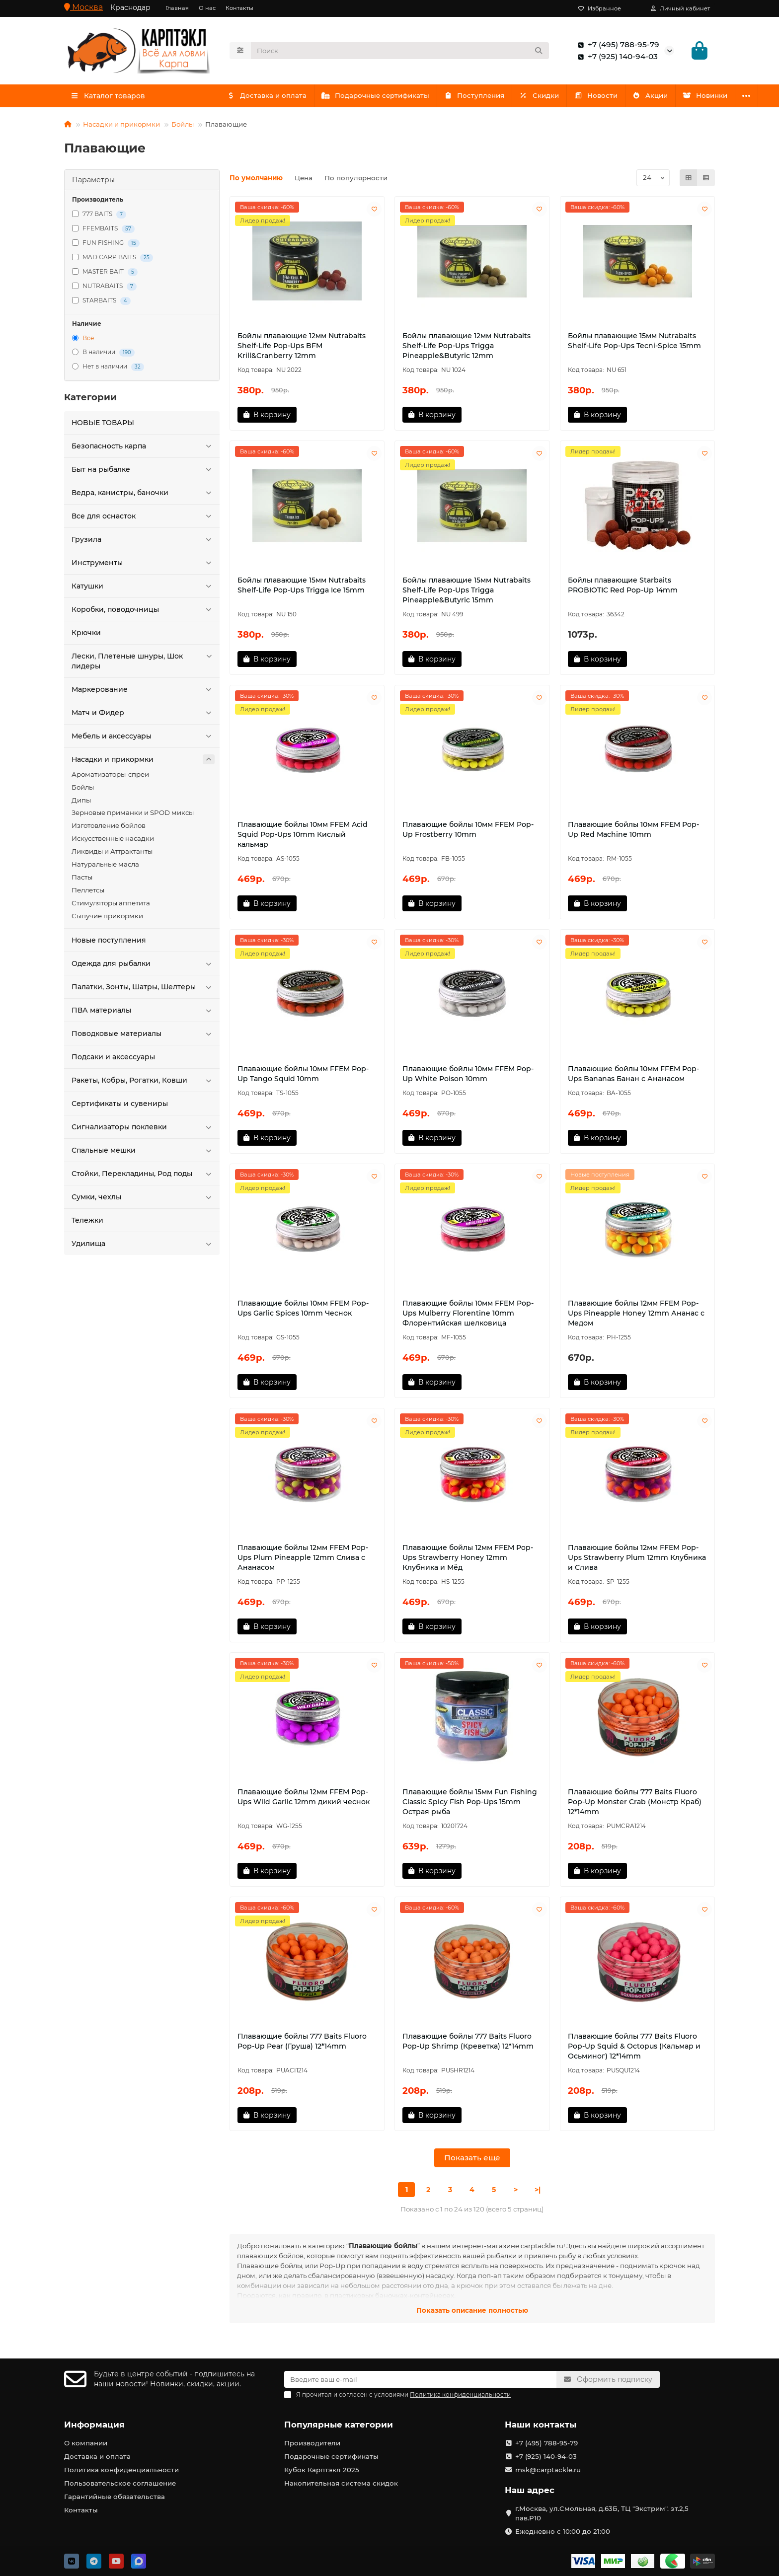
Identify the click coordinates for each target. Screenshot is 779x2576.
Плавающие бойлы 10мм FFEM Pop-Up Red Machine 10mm (633, 832)
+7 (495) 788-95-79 (616, 46)
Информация (94, 2424)
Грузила (143, 542)
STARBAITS (101, 303)
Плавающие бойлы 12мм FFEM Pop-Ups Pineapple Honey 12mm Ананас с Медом (636, 1316)
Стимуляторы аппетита (111, 906)
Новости (606, 98)
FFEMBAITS (103, 231)
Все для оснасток (143, 519)
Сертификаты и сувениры (120, 1106)
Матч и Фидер (143, 716)
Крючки (86, 635)
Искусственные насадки (113, 841)
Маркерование (143, 692)
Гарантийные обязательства (114, 2497)
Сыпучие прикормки (107, 919)
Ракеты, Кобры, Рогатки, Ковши (143, 1083)
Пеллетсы (88, 893)
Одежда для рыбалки (143, 966)
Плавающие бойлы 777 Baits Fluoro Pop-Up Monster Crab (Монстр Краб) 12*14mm (634, 1804)
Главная (177, 7)
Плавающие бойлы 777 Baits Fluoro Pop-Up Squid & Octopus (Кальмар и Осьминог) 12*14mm (634, 2049)
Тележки (87, 1223)
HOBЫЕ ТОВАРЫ (103, 425)
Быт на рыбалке (143, 472)
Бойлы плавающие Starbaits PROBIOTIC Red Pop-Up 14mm (623, 588)
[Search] (400, 52)
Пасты (82, 880)
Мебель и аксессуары (143, 739)
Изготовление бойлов (109, 828)
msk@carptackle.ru (548, 2470)
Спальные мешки (143, 1153)
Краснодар (130, 7)
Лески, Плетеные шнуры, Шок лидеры (143, 663)
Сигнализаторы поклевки (143, 1130)
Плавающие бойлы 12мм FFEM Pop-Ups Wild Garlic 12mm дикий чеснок (303, 1799)
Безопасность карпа (143, 449)
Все (83, 341)
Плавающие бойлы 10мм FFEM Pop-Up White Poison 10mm (468, 1076)
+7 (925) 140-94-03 (616, 58)
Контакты (239, 7)
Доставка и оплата (268, 98)
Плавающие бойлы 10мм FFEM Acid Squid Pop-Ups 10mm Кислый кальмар (302, 837)
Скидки (548, 98)
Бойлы (182, 127)
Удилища (143, 1246)
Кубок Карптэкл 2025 (321, 2470)
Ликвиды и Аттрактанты (112, 854)
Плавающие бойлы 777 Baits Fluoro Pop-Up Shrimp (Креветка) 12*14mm (468, 2044)
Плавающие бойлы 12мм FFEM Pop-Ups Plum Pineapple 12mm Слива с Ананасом (302, 1560)
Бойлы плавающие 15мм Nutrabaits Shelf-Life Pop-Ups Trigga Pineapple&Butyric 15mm (466, 593)
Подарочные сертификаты (379, 98)
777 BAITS (99, 217)
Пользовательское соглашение (120, 2483)
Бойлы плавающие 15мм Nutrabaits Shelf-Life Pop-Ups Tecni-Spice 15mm (634, 343)
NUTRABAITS (104, 289)
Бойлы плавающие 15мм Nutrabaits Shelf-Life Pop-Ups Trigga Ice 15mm (301, 588)
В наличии (103, 355)
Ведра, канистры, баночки (143, 496)
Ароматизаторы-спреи (110, 777)
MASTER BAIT (105, 275)
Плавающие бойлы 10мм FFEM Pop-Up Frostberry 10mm (468, 832)
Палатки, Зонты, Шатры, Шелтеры (143, 990)
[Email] (420, 2379)
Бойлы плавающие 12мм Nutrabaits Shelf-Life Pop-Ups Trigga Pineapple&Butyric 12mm (466, 348)
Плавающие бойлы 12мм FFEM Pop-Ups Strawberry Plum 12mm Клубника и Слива (637, 1560)
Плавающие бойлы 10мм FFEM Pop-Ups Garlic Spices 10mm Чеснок (303, 1311)
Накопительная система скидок (341, 2483)
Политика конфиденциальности (121, 2470)
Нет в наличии (108, 370)
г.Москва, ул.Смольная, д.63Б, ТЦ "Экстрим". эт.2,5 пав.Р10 (602, 2513)
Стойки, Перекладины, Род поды (143, 1176)
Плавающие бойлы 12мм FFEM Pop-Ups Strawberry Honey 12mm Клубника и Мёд (467, 1560)
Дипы (81, 803)
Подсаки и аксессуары (113, 1059)
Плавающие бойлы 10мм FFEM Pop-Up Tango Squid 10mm (303, 1076)
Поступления (480, 98)
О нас (207, 7)
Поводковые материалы (143, 1036)
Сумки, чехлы (143, 1200)
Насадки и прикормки (121, 127)
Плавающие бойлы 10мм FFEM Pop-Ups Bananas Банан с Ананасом (633, 1076)
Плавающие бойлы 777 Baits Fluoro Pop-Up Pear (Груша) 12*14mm (302, 2044)
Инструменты (143, 566)
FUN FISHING (106, 246)
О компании (85, 2443)
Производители (312, 2443)
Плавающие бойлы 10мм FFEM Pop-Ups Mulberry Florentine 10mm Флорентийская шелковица (468, 1316)
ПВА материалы (143, 1013)
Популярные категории (338, 2424)
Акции (664, 98)
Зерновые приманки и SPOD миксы (133, 815)
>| (538, 2192)
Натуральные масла (105, 867)
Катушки (143, 589)
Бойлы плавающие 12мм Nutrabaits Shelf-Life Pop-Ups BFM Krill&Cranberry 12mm (301, 348)
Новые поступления (109, 943)
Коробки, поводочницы (143, 612)
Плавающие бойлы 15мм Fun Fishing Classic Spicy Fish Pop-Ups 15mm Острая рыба (469, 1804)
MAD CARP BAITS (112, 260)
